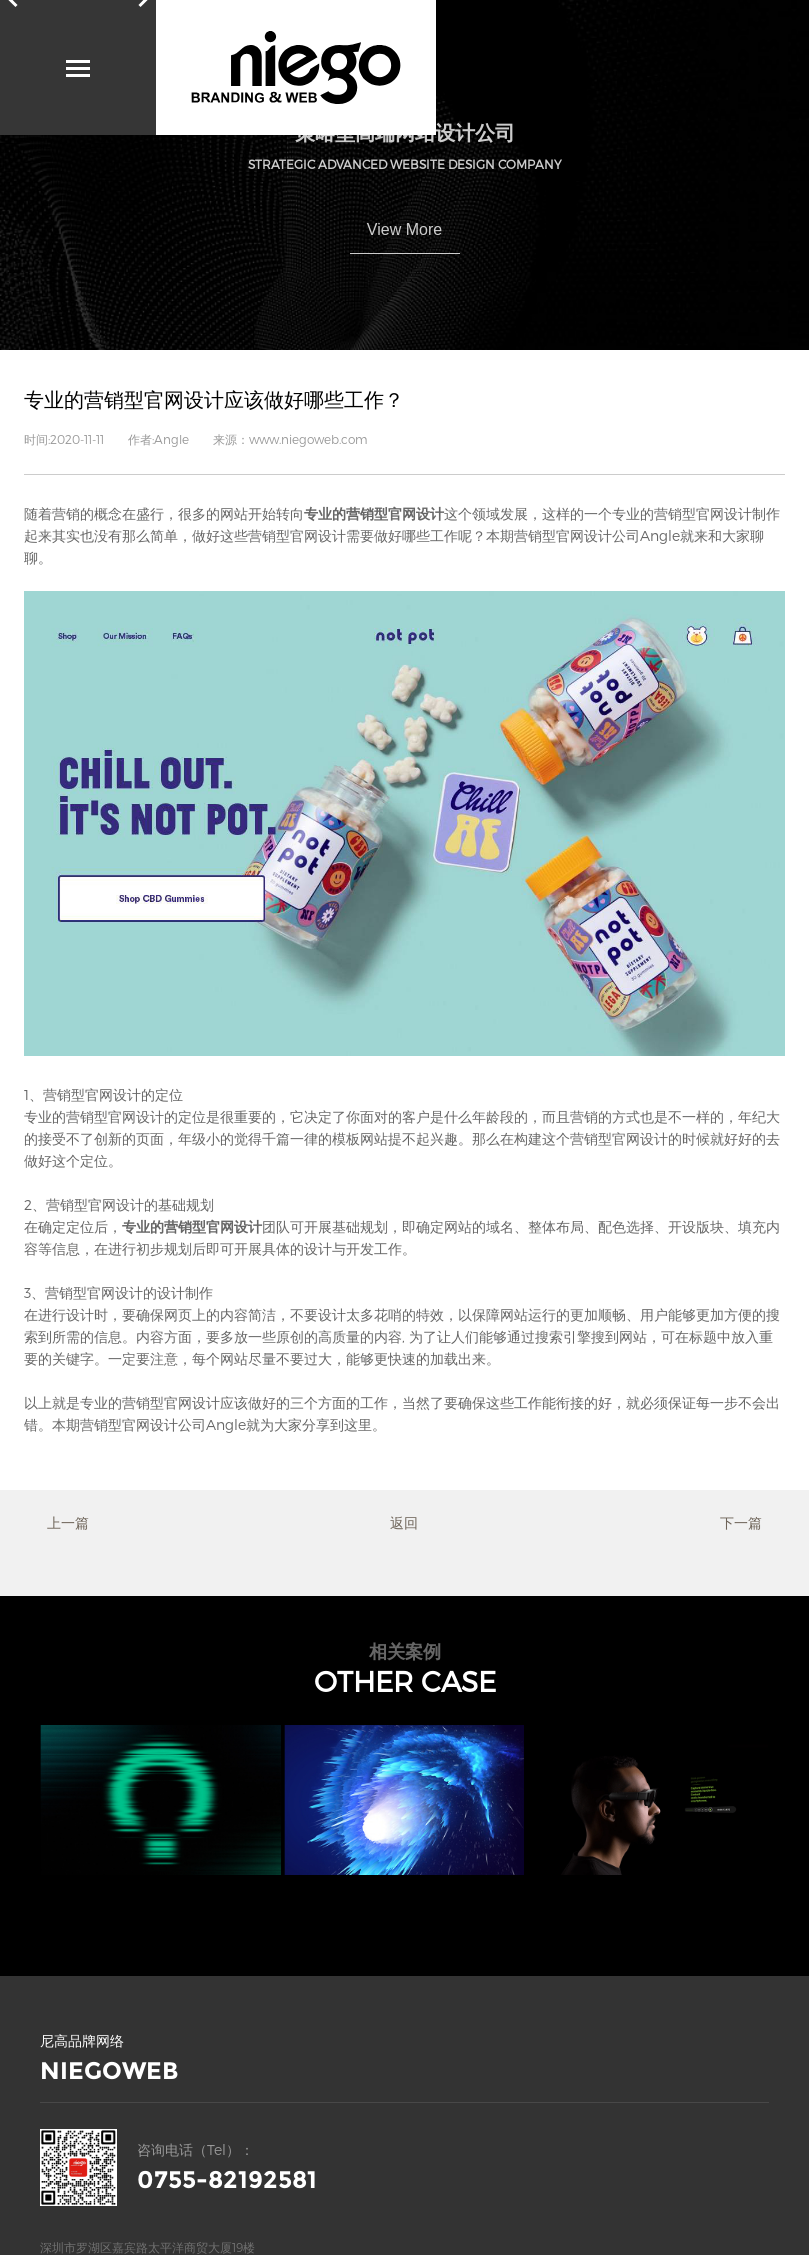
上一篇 (68, 1522)
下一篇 (741, 1522)
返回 (404, 1522)
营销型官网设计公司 (577, 535)
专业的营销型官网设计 (150, 1402)
